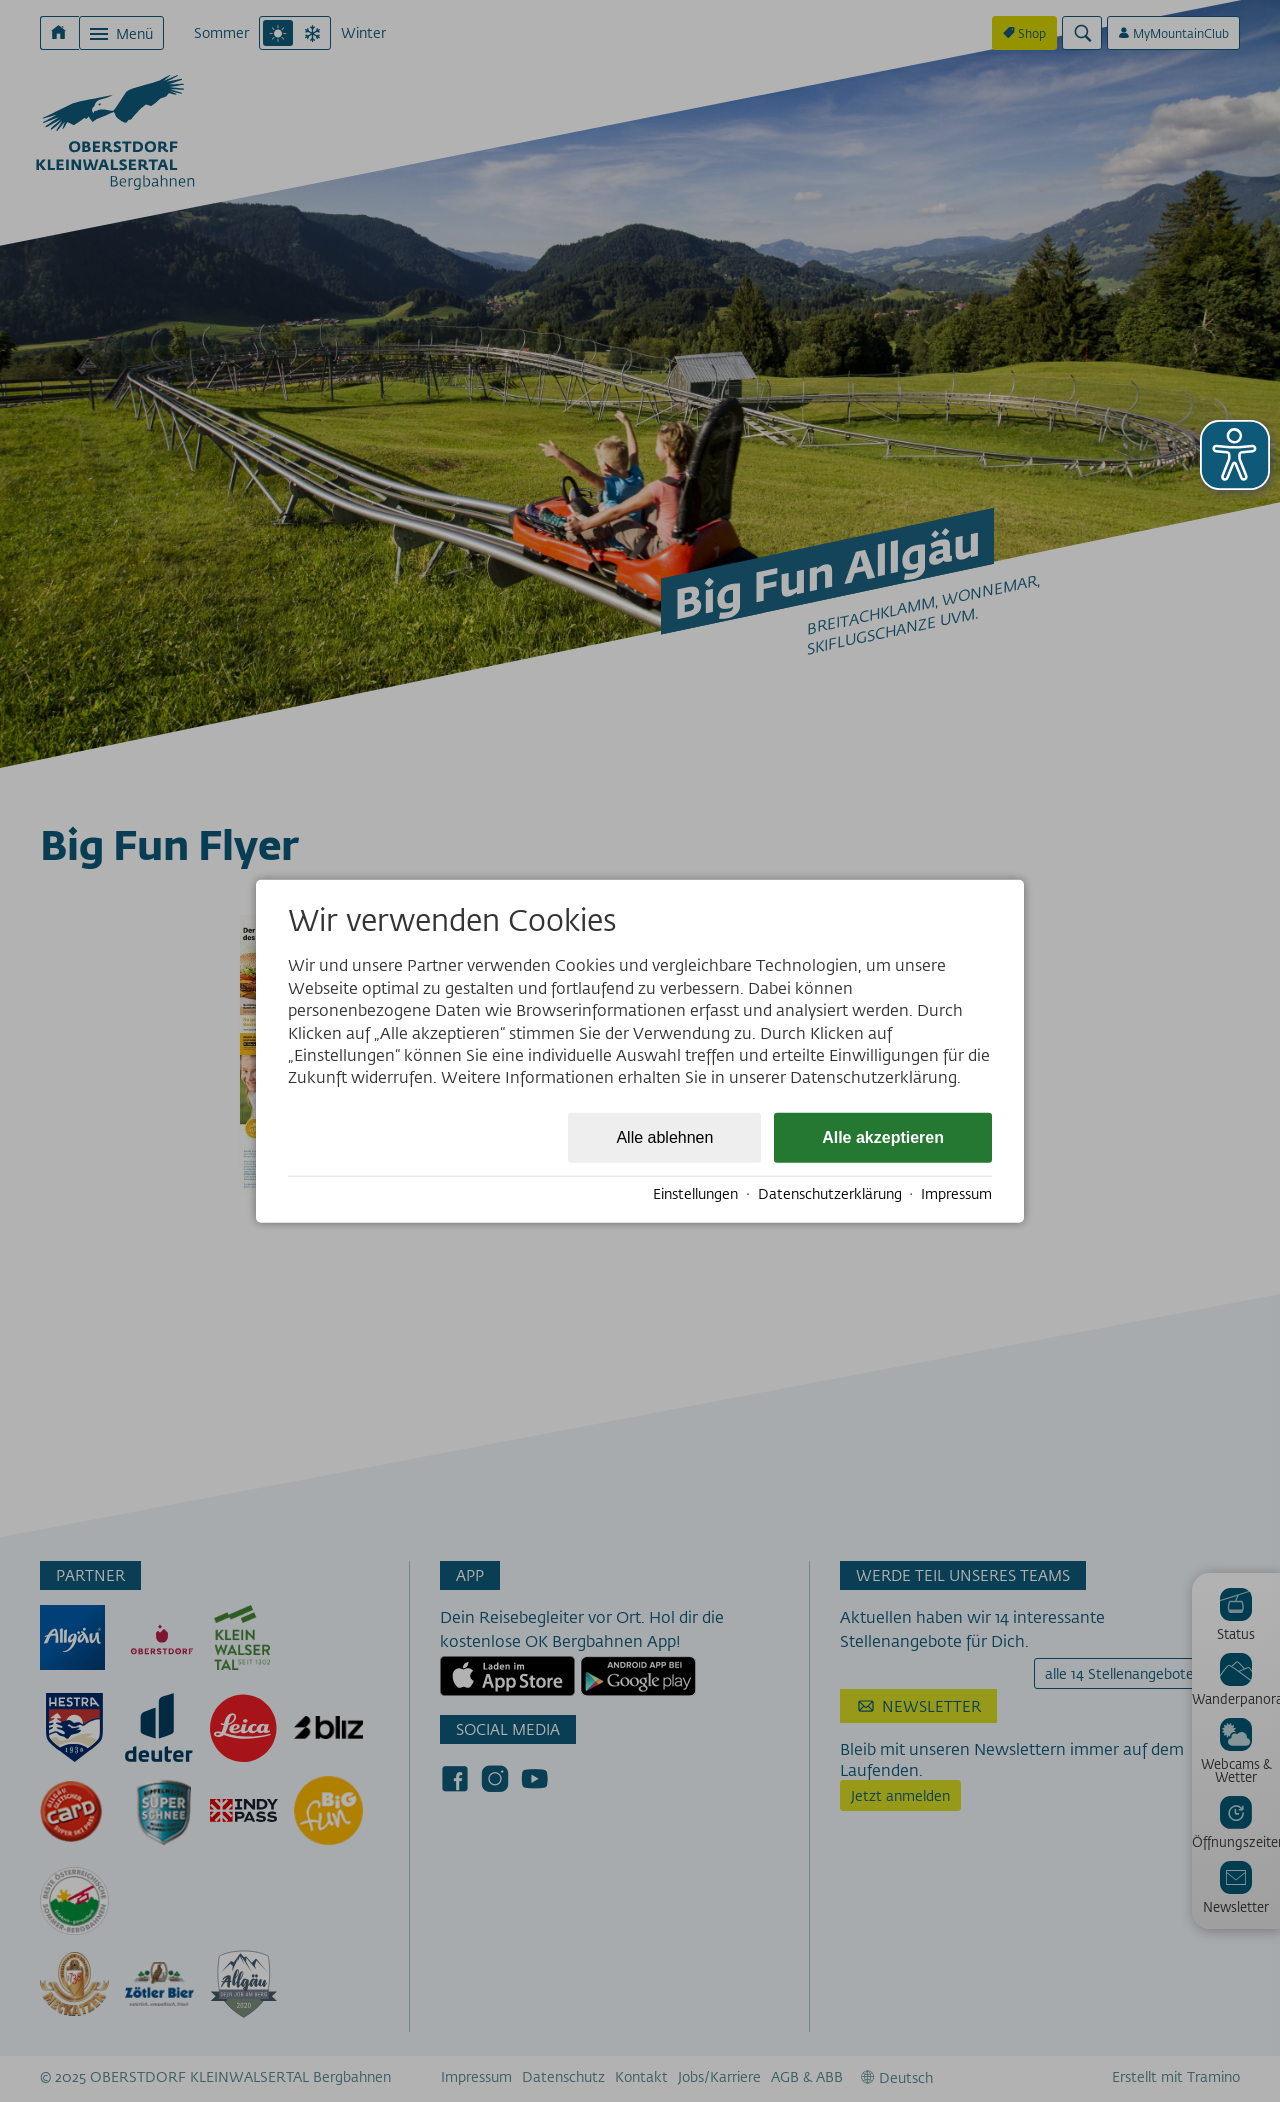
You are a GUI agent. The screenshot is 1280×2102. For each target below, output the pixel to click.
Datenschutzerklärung (830, 1194)
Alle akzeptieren (883, 1136)
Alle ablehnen (664, 1136)
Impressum (956, 1194)
